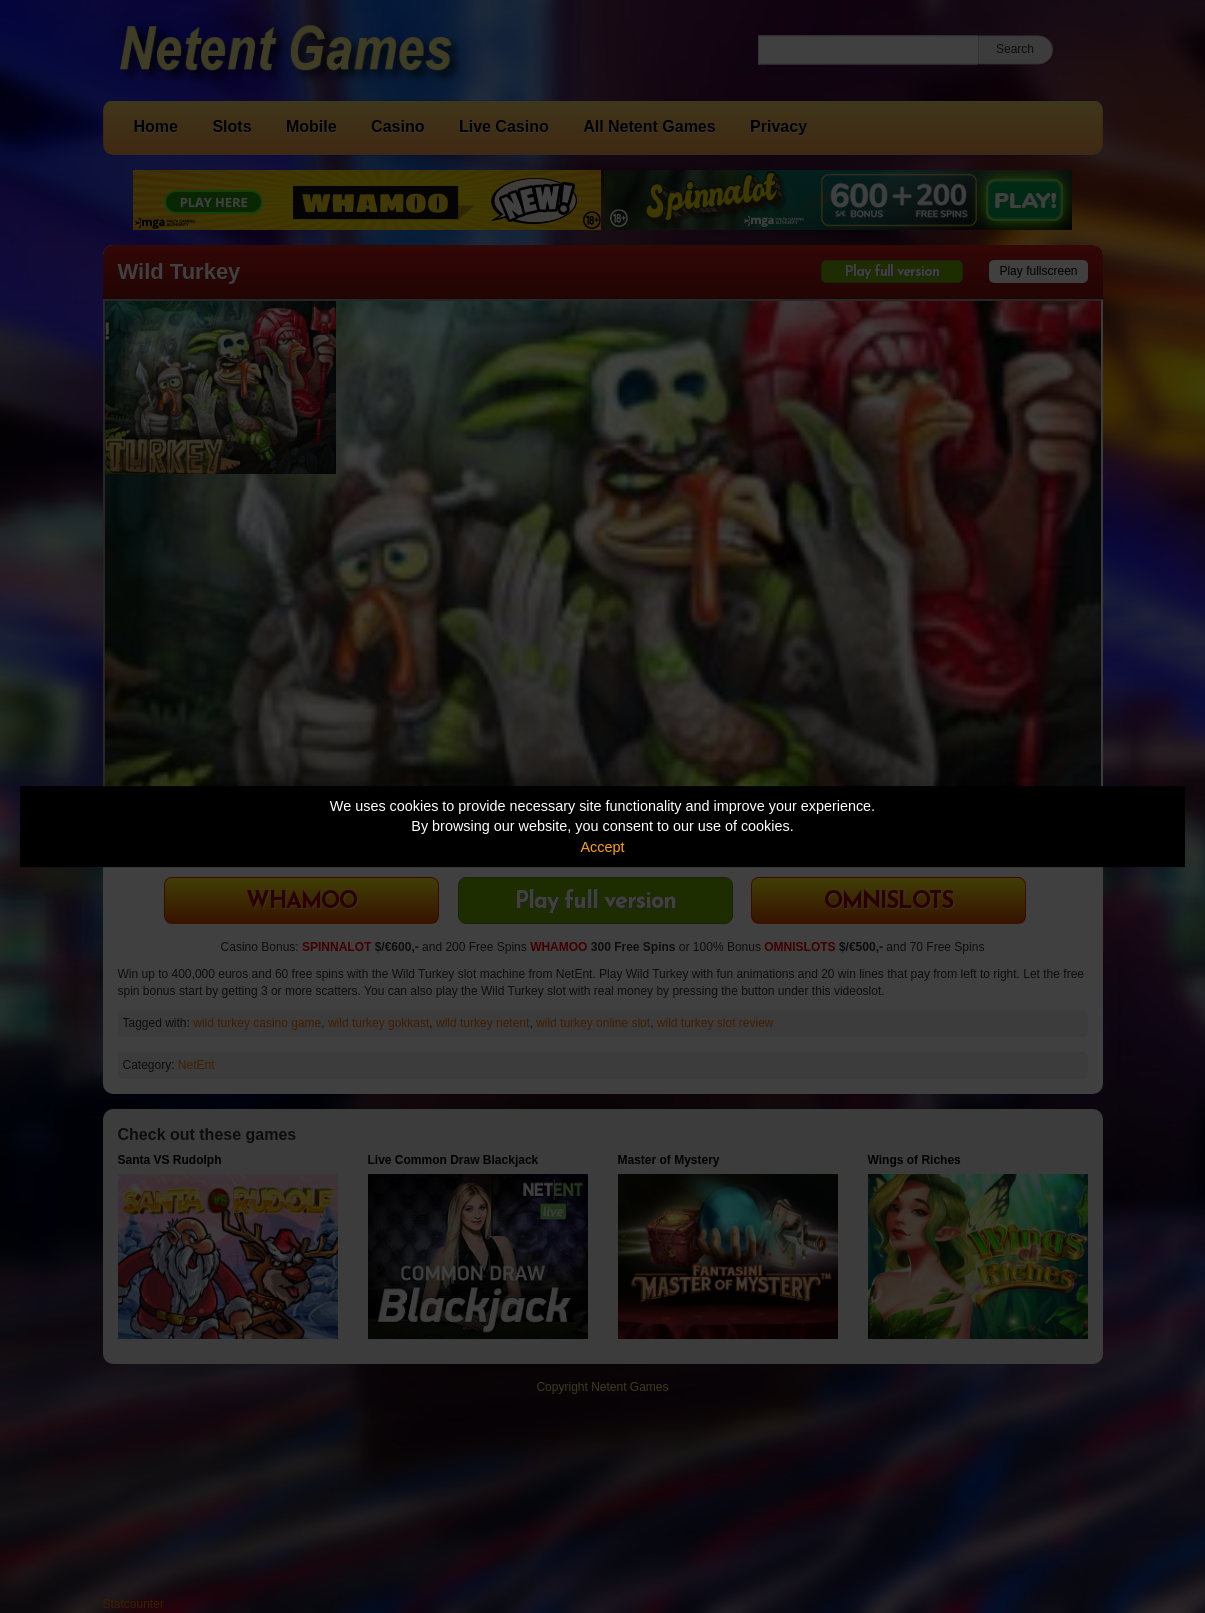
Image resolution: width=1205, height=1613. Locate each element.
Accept (603, 847)
